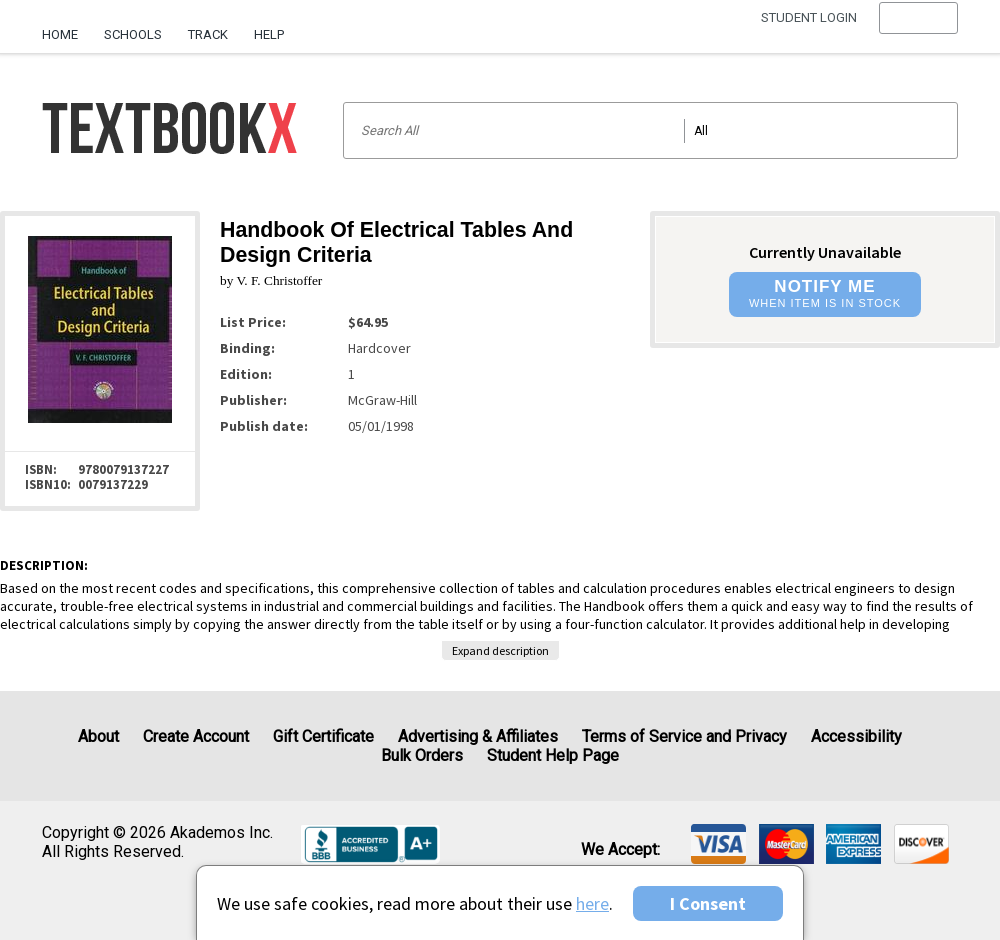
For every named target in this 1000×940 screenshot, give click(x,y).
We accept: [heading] (620, 850)
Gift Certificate (323, 736)
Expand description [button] (500, 650)
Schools (133, 34)
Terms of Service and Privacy (684, 736)
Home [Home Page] (60, 34)
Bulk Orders (422, 755)
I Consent (708, 903)
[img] (718, 844)
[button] (918, 35)
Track (208, 34)
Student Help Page (553, 755)
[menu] (918, 35)
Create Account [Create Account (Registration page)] (196, 736)
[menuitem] (66, 27)
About (98, 736)
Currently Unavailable (825, 252)
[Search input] (650, 130)
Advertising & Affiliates (478, 736)
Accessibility (856, 736)
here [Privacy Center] (592, 903)
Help (269, 34)
